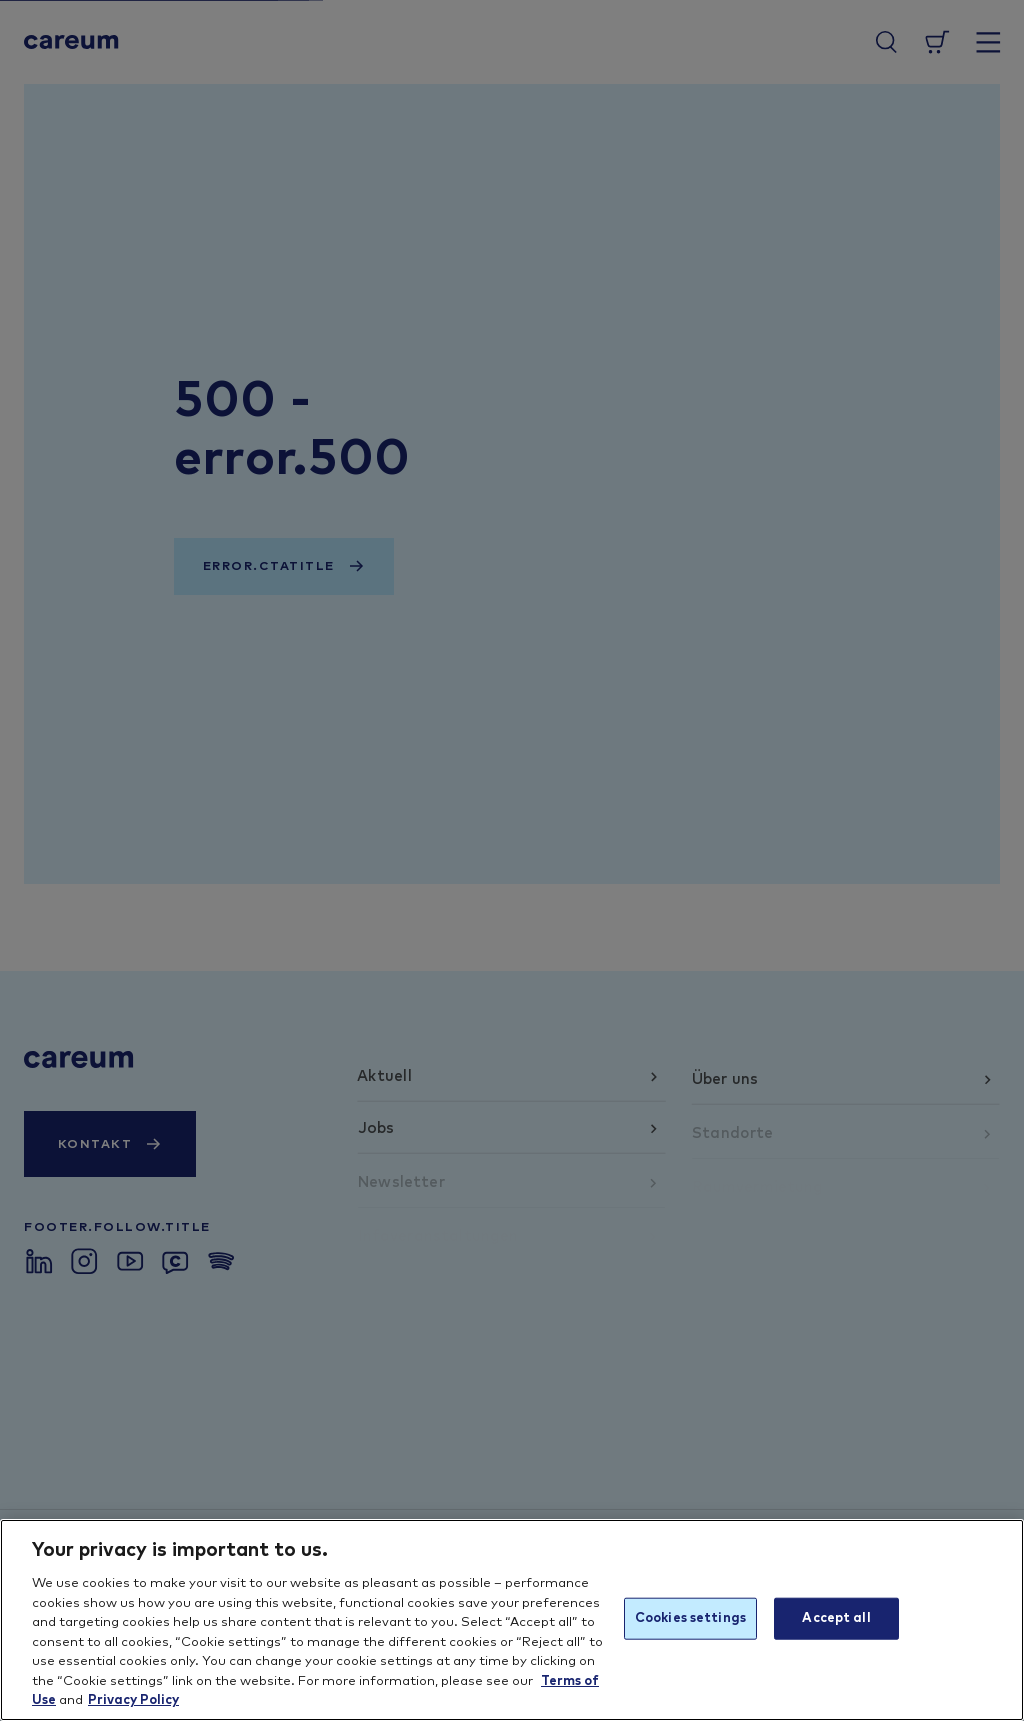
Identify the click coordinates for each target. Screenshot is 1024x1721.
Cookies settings (690, 1618)
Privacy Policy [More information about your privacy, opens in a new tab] (133, 1700)
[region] (512, 1620)
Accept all (836, 1618)
